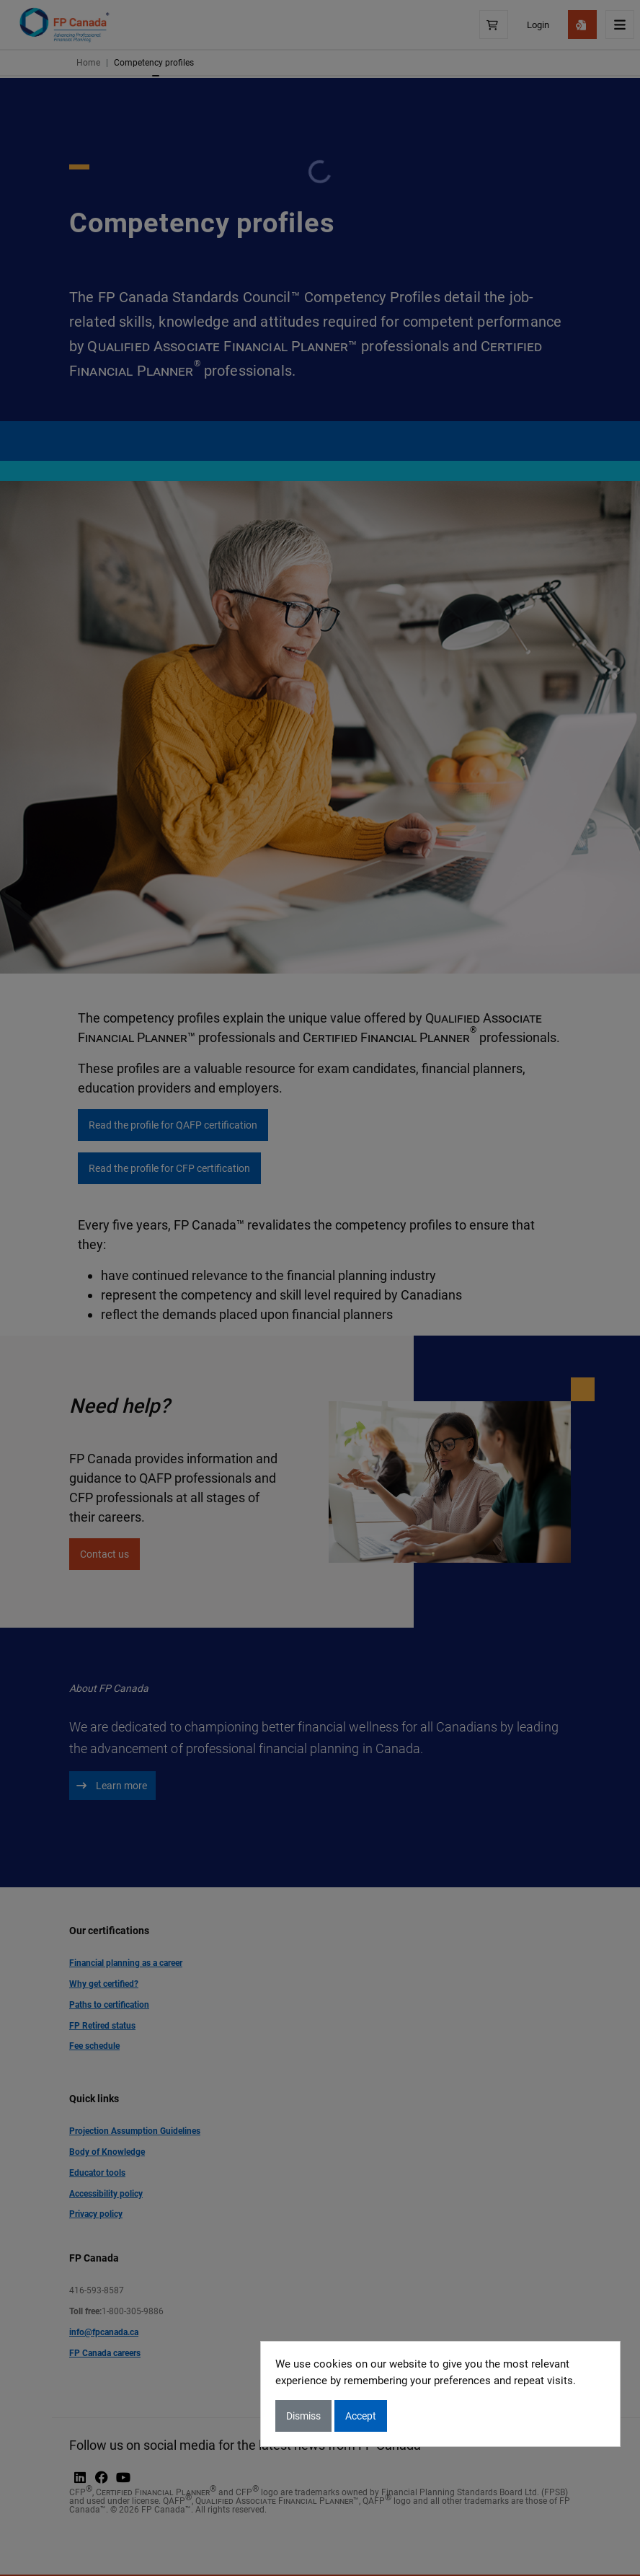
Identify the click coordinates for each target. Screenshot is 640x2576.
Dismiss (303, 2416)
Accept (360, 2416)
